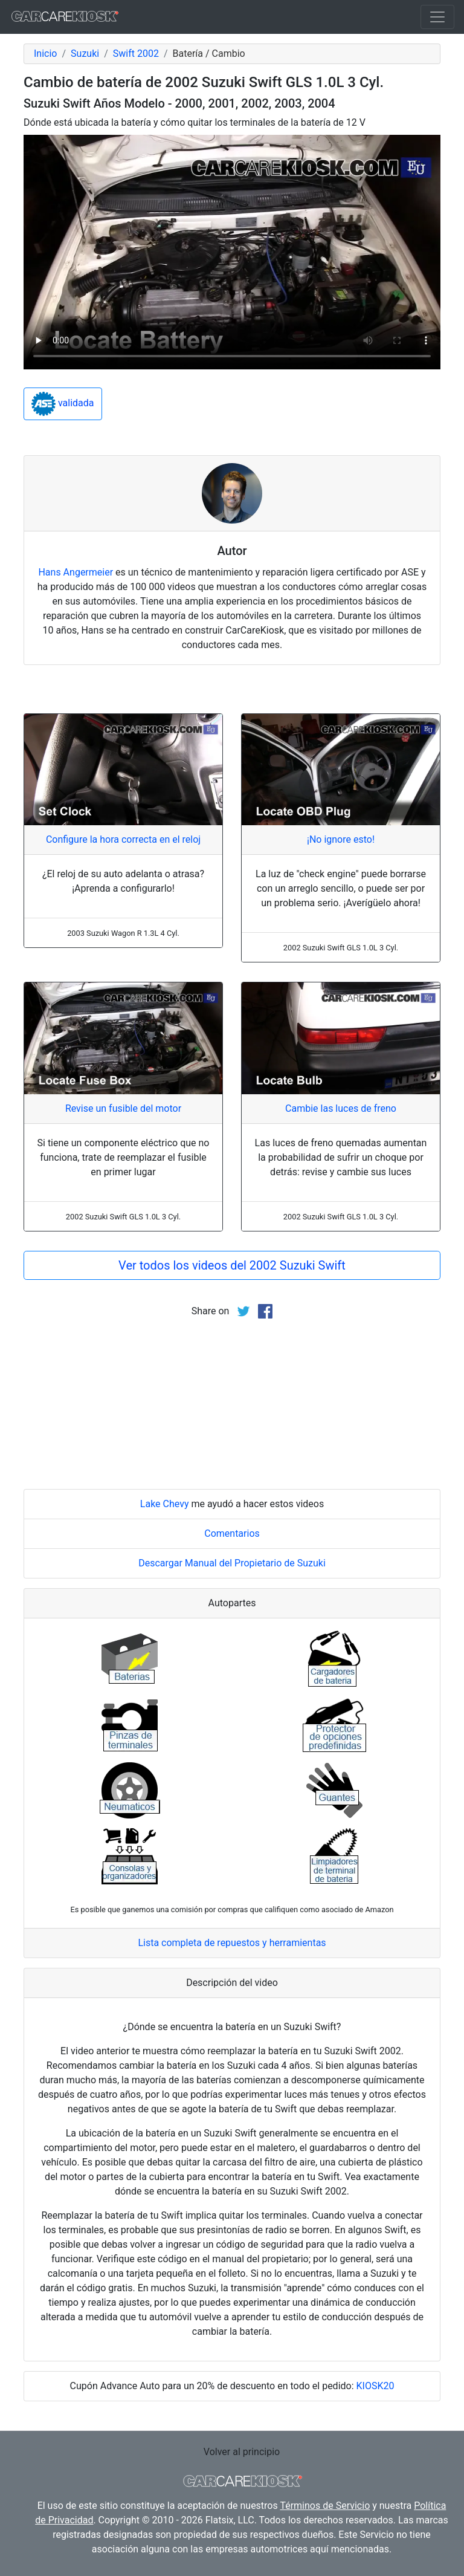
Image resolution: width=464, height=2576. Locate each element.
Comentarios (232, 1533)
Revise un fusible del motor (123, 1108)
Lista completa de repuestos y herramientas (232, 1942)
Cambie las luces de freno (340, 1108)
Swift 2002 (136, 53)
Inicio (45, 53)
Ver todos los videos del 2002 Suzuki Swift (232, 1265)
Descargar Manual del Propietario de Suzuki (232, 1563)
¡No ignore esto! (341, 839)
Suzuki (85, 53)
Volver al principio (242, 2452)
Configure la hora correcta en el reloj (123, 839)
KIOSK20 (375, 2386)
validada (62, 404)
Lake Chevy (164, 1504)
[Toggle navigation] (437, 17)
